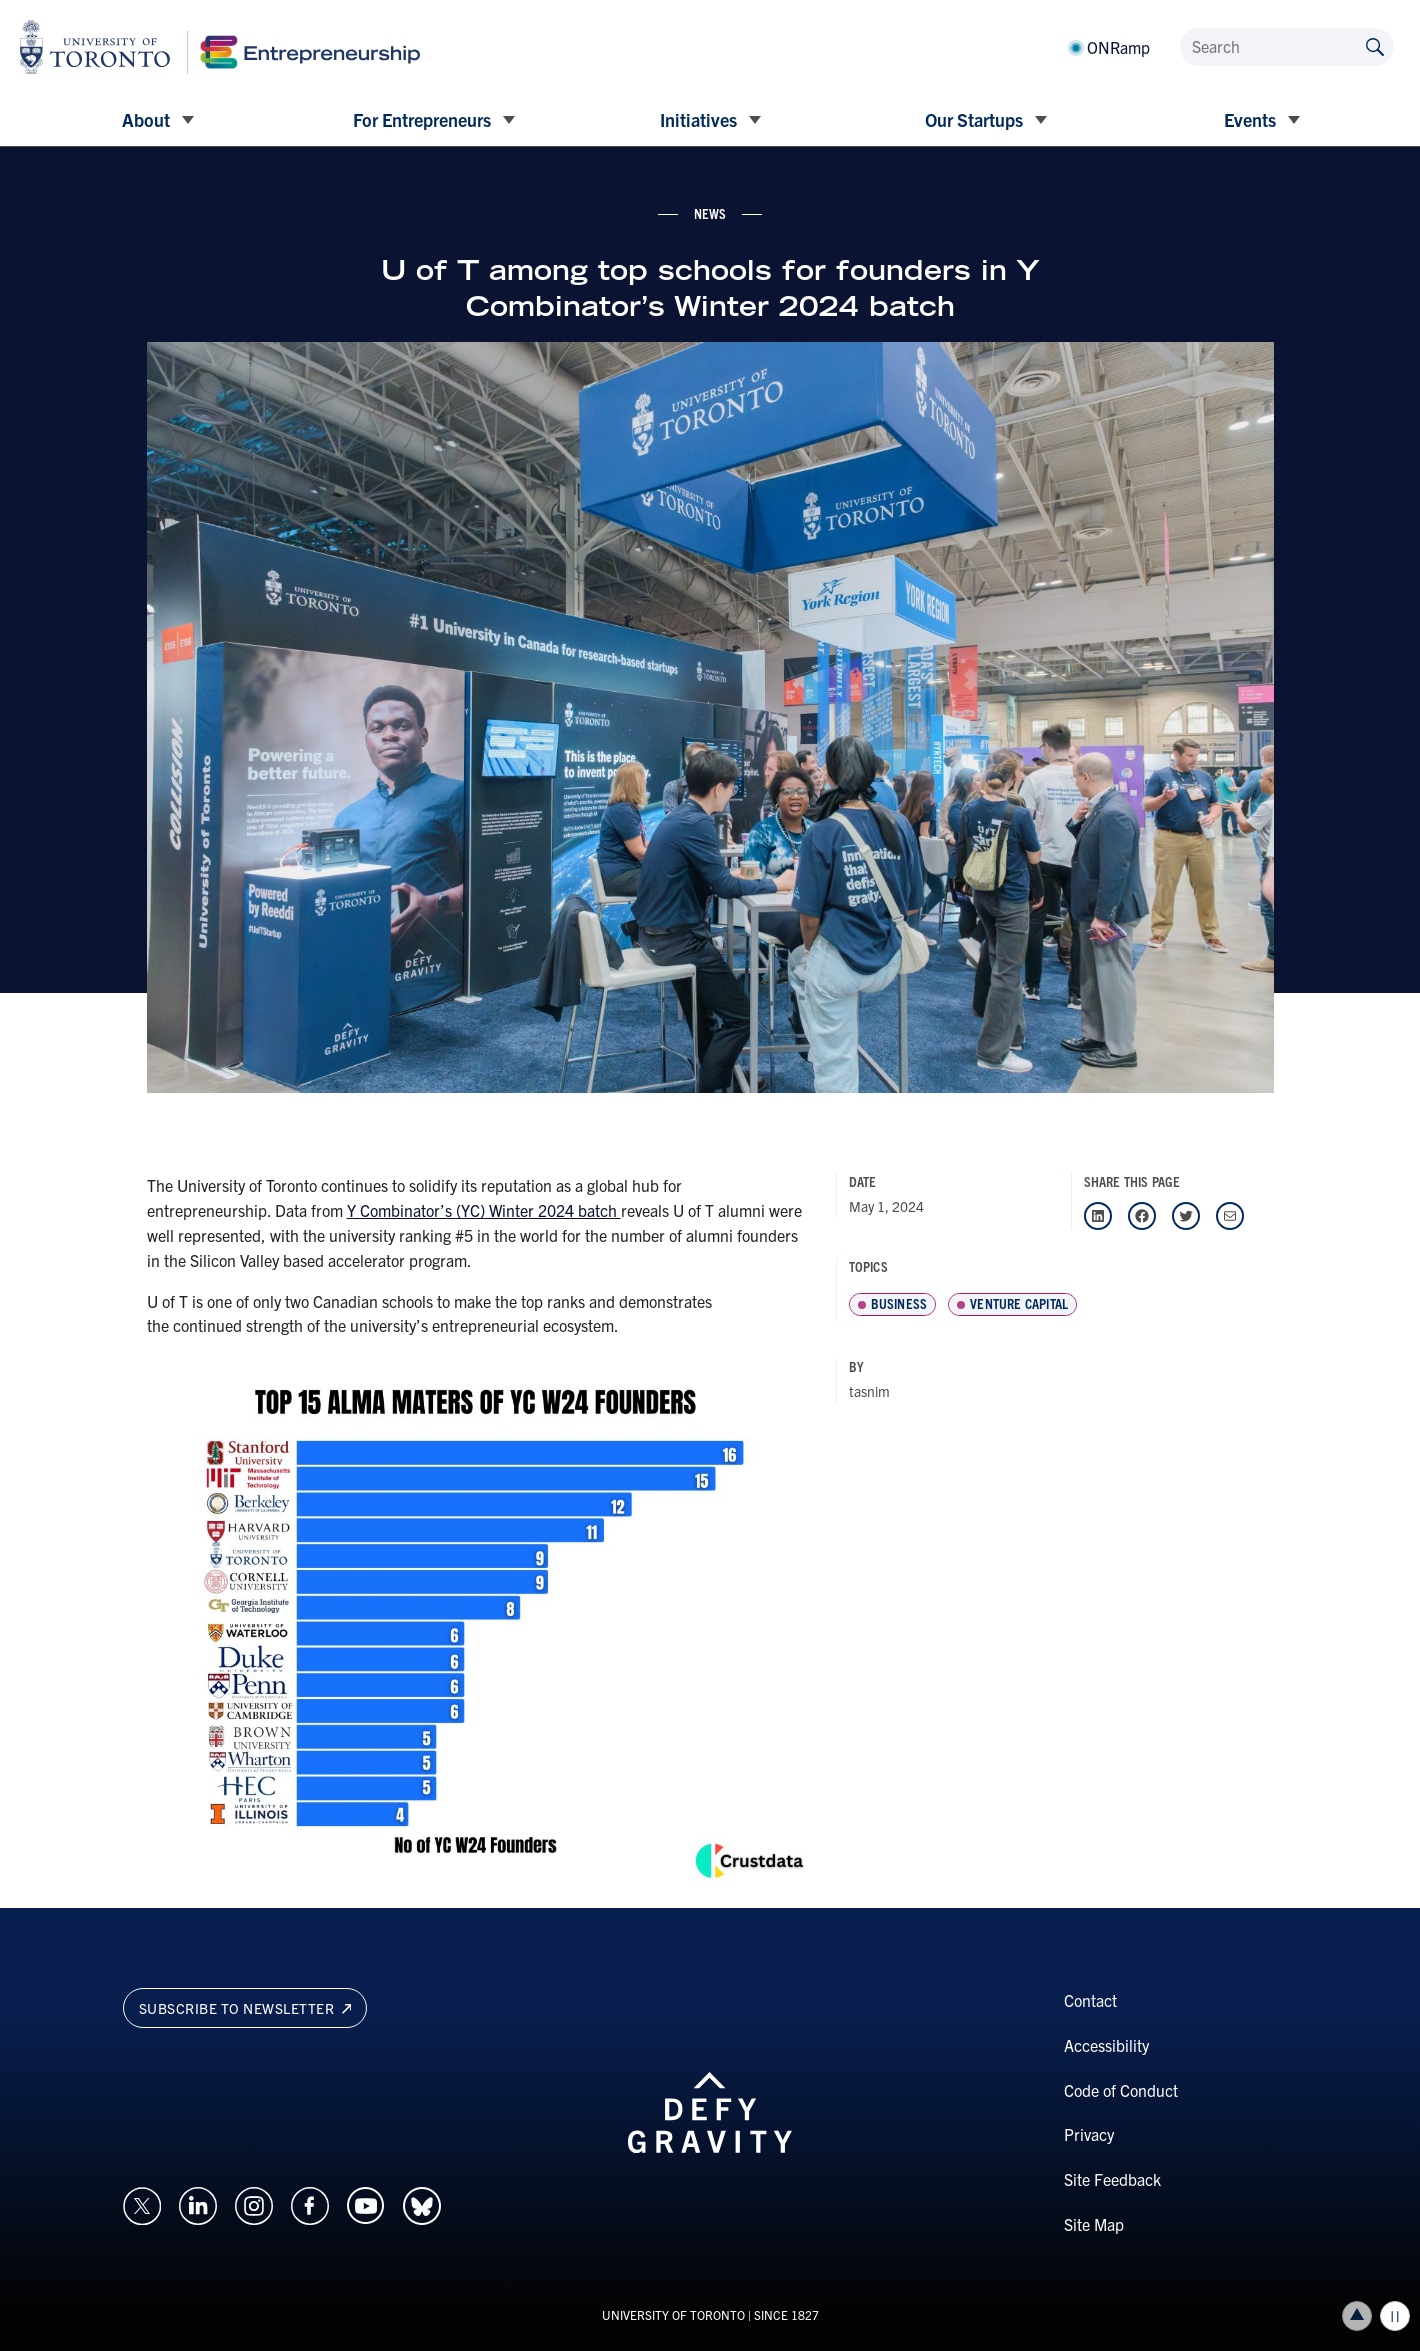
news (710, 213)
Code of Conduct (1121, 2090)
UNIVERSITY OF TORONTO (673, 2314)
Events (1250, 119)
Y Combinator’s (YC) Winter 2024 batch (484, 1210)
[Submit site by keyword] (1375, 45)
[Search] (1287, 47)
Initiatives (698, 119)
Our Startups (974, 119)
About (146, 119)
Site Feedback (1112, 2179)
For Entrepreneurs (422, 119)
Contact (1090, 2000)
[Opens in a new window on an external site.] (142, 2203)
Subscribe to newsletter (245, 2008)
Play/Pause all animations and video (1395, 2316)
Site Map (1094, 2224)
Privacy (1089, 2134)
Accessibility (1106, 2045)
